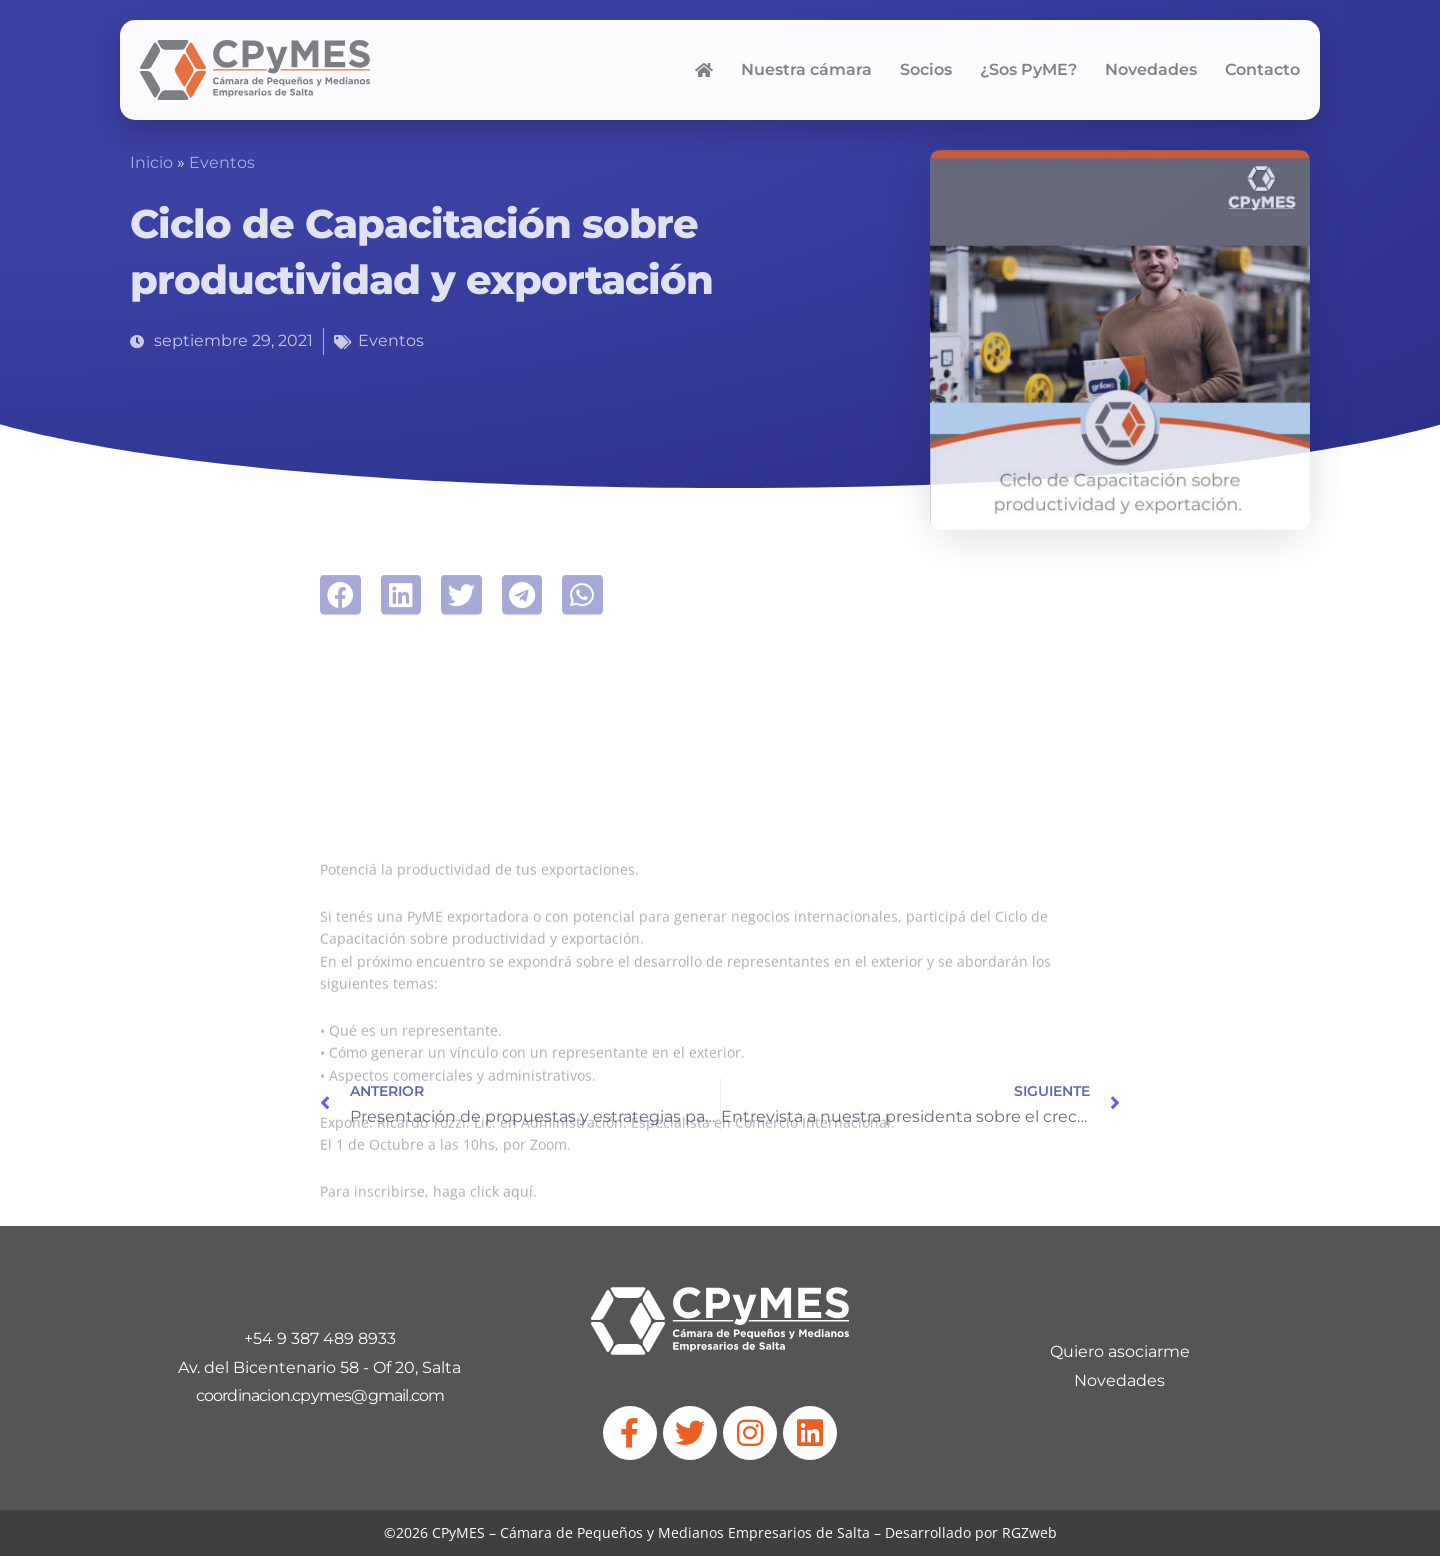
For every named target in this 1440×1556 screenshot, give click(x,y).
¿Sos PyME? (1028, 69)
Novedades (1151, 69)
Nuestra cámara (806, 69)
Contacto (1262, 69)
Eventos (222, 162)
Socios (926, 69)
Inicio (151, 162)
